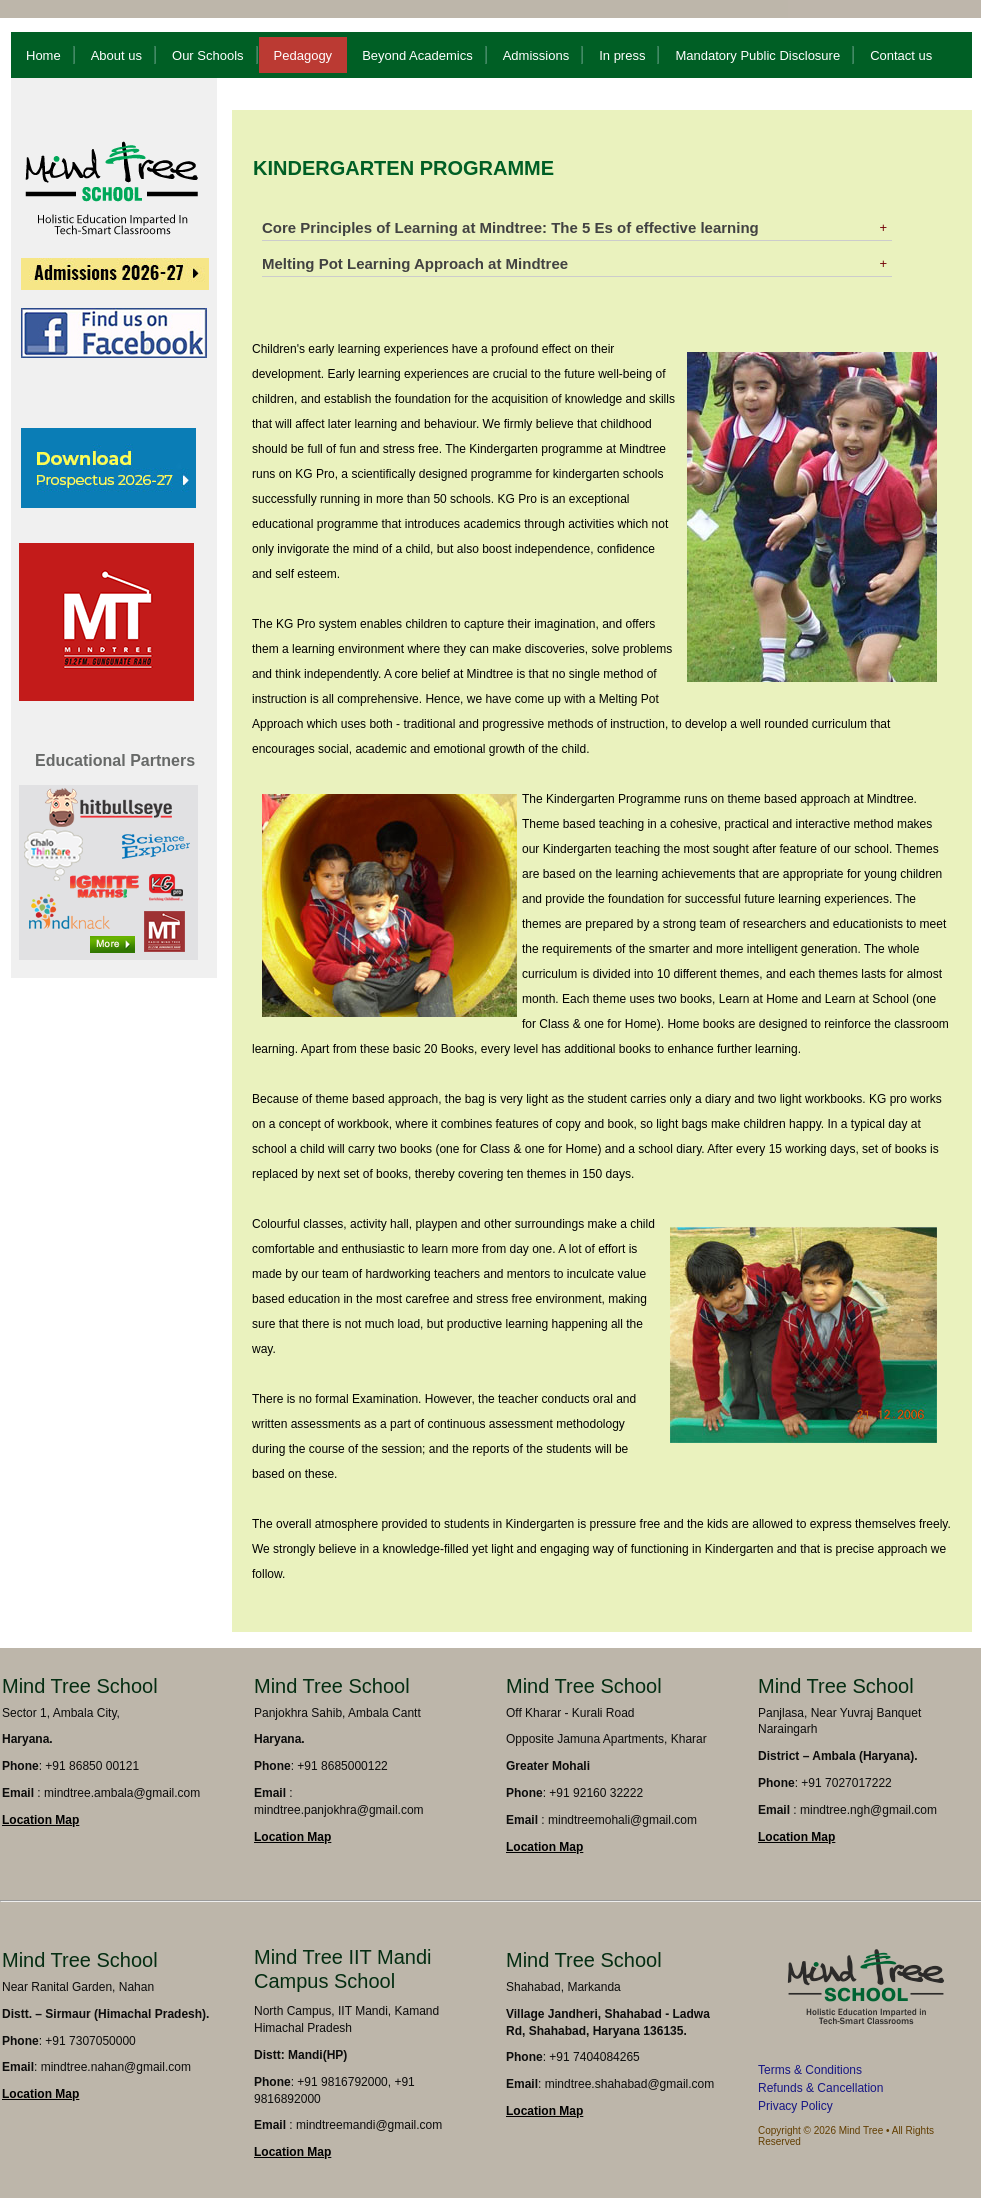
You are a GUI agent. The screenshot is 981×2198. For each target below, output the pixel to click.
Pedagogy (303, 55)
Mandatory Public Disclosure (757, 55)
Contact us (901, 55)
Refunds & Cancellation (820, 2088)
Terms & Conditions (810, 2070)
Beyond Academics (417, 55)
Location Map (40, 1820)
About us (116, 55)
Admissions (536, 55)
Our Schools (208, 55)
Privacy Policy (795, 2106)
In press (622, 55)
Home (43, 55)
